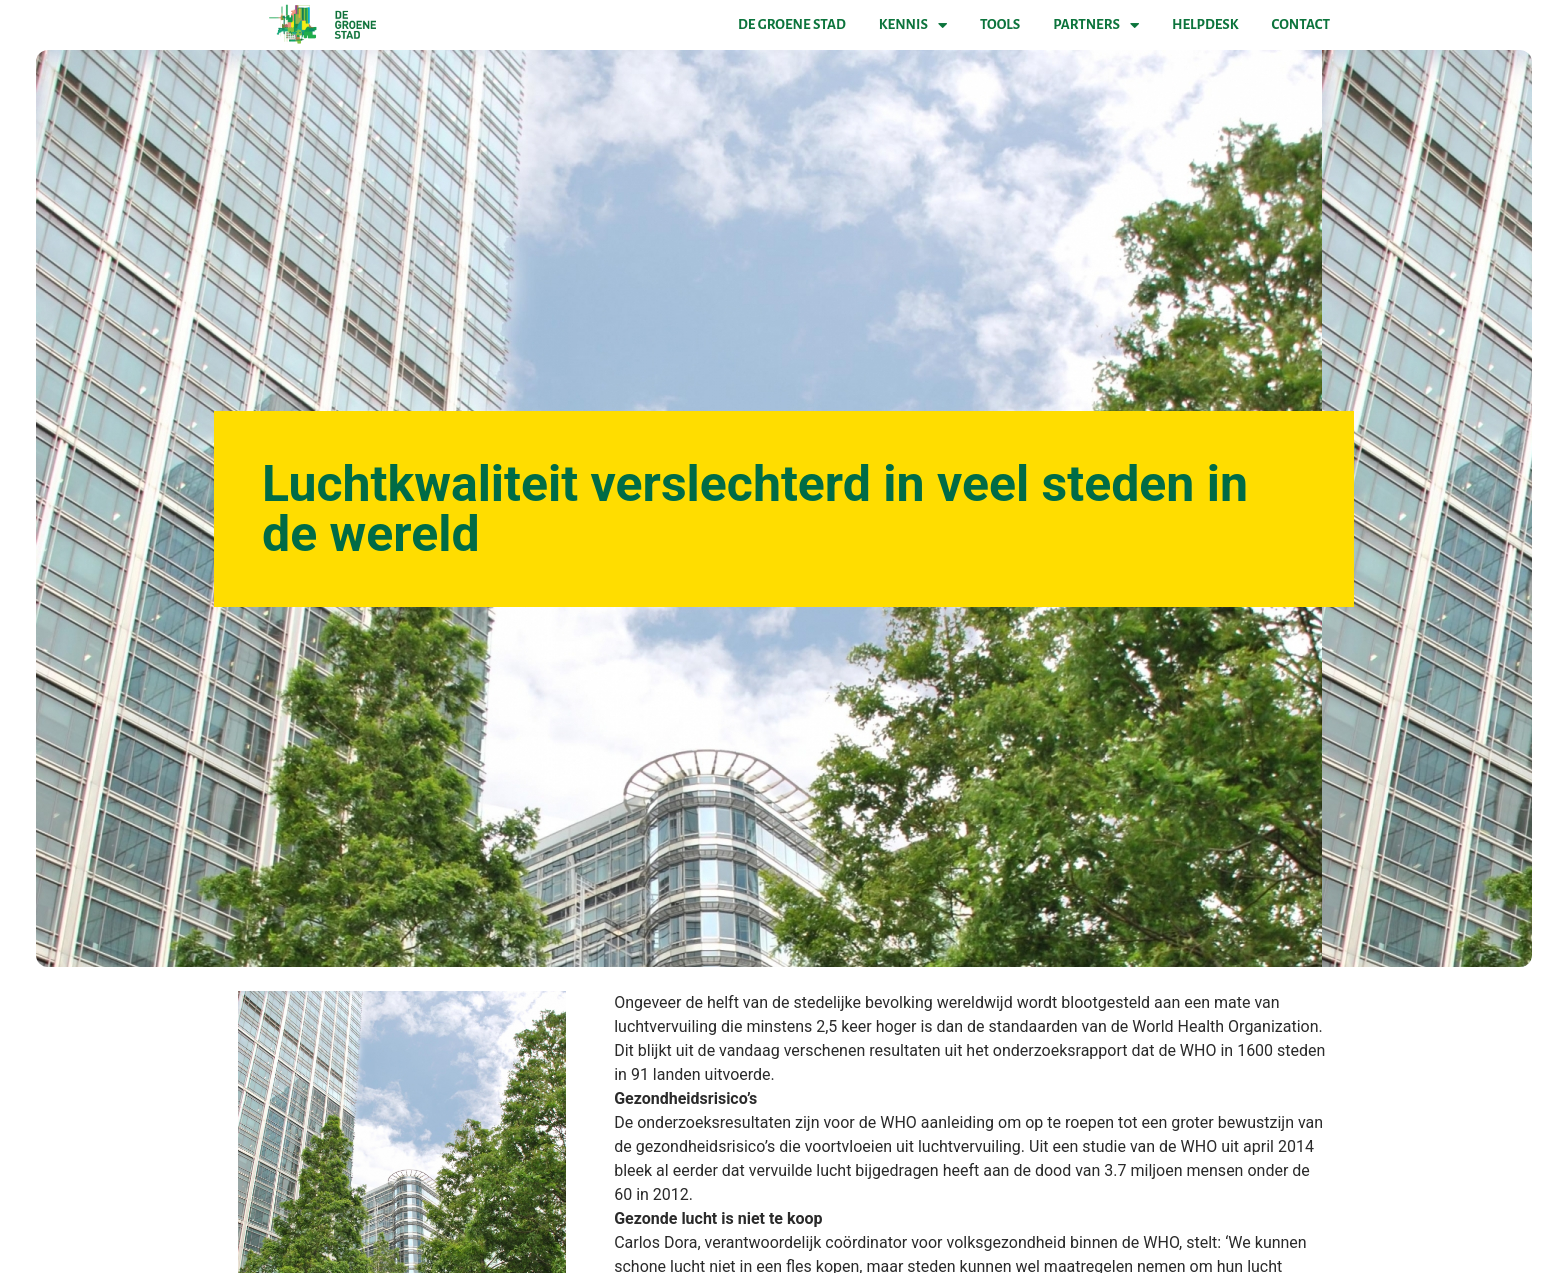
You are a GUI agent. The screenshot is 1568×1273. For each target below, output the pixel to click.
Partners (1096, 25)
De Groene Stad (792, 24)
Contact (1301, 24)
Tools (1000, 24)
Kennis (913, 25)
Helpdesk (1205, 24)
